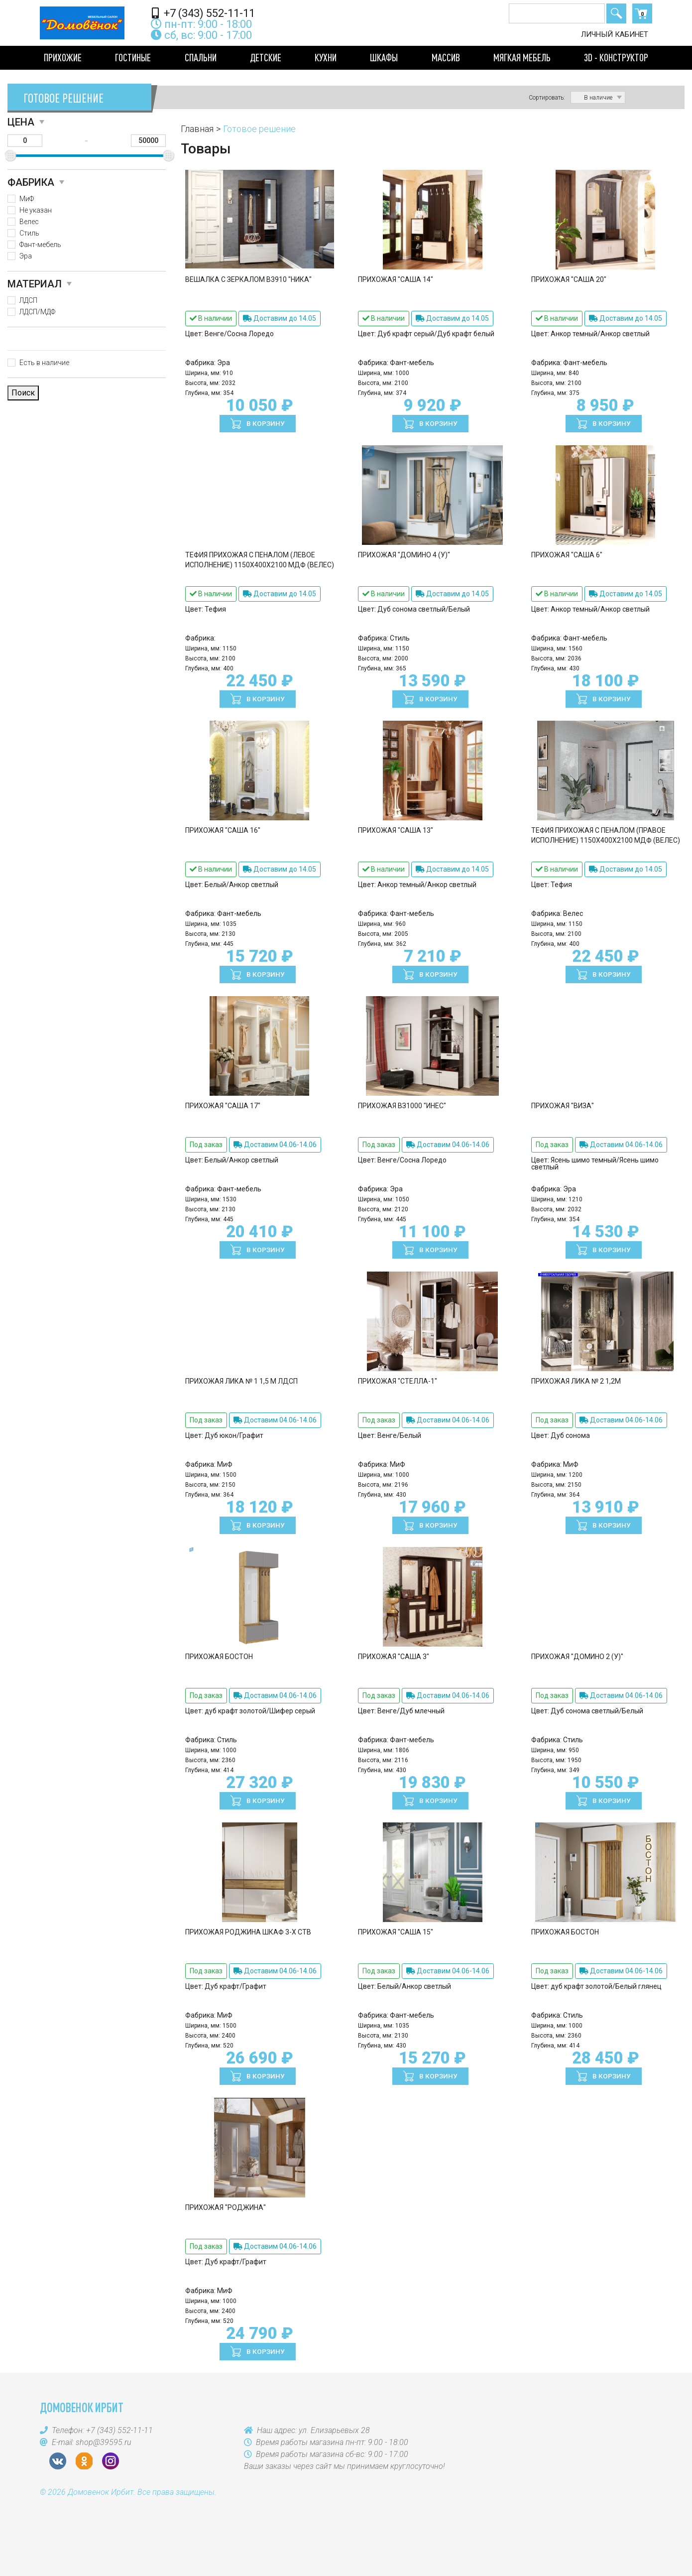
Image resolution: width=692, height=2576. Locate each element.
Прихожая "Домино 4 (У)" (404, 555)
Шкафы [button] (384, 57)
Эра (25, 256)
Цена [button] (20, 122)
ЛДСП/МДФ (37, 312)
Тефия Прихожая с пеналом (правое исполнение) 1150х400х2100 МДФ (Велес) (605, 835)
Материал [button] (34, 284)
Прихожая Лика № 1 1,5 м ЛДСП (241, 1381)
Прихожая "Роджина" (225, 2207)
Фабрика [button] (30, 182)
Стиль (29, 233)
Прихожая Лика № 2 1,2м (576, 1381)
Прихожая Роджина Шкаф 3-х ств (248, 1932)
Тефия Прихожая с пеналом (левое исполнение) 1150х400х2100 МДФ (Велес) (259, 560)
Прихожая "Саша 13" (395, 830)
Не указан (35, 210)
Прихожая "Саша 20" (568, 279)
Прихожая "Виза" (562, 1106)
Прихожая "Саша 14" (395, 279)
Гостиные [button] (133, 57)
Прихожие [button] (63, 57)
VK (57, 2460)
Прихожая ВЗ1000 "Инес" (402, 1106)
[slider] (10, 155)
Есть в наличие (44, 363)
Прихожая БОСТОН (219, 1657)
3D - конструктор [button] (616, 57)
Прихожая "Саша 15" (395, 1932)
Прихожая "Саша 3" (393, 1657)
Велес (29, 222)
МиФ (26, 199)
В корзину (265, 423)
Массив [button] (446, 57)
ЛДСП (28, 300)
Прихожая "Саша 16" (222, 830)
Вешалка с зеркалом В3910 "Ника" (248, 279)
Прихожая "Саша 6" (566, 555)
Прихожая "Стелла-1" (397, 1381)
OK (84, 2460)
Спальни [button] (201, 57)
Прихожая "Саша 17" (222, 1106)
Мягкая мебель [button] (522, 57)
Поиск (616, 13)
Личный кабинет (614, 34)
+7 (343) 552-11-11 (203, 12)
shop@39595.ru (103, 2442)
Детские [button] (265, 57)
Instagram (110, 2460)
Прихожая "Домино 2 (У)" (577, 1657)
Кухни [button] (326, 57)
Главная (197, 129)
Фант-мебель (40, 245)
